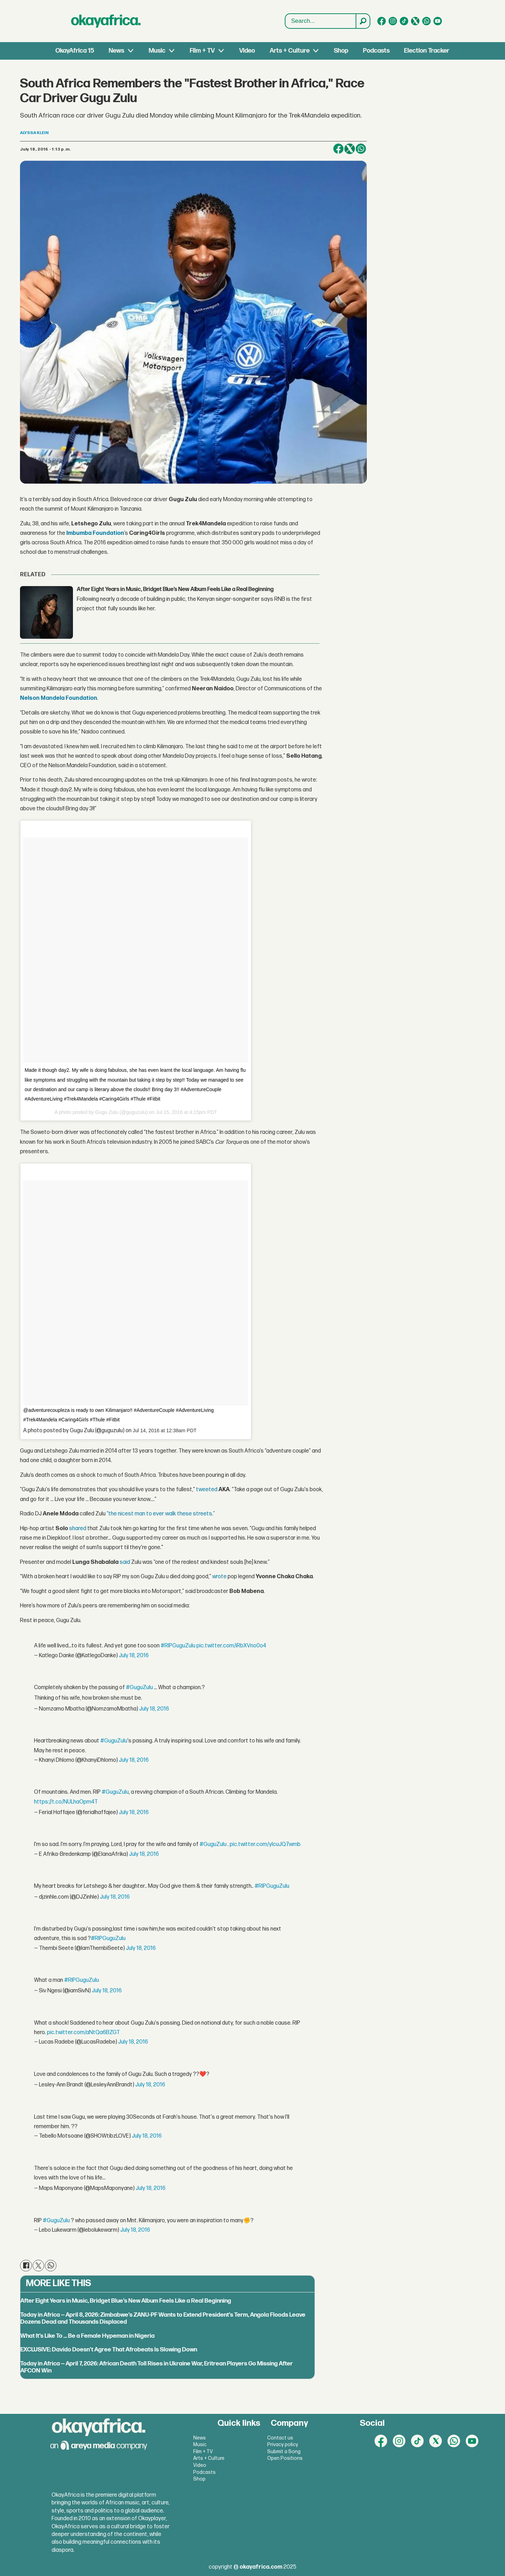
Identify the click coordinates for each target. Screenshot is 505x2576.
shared (77, 1528)
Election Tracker (426, 50)
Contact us (280, 2438)
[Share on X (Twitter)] (349, 149)
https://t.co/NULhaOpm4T (66, 1802)
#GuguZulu (139, 1687)
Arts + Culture (290, 50)
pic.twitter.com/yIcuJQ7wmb (265, 1844)
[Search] (363, 21)
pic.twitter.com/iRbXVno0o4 (231, 1645)
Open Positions (285, 2458)
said (125, 1562)
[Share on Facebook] (338, 149)
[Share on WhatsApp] (361, 149)
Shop (341, 50)
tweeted (206, 1489)
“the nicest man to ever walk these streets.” (161, 1514)
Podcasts (376, 50)
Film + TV (202, 50)
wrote (219, 1576)
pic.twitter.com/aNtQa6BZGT (83, 2032)
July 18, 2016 (134, 1655)
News (116, 50)
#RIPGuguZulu (178, 1645)
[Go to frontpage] (105, 21)
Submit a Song (284, 2452)
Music (157, 50)
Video (247, 50)
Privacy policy (282, 2445)
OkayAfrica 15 (74, 50)
